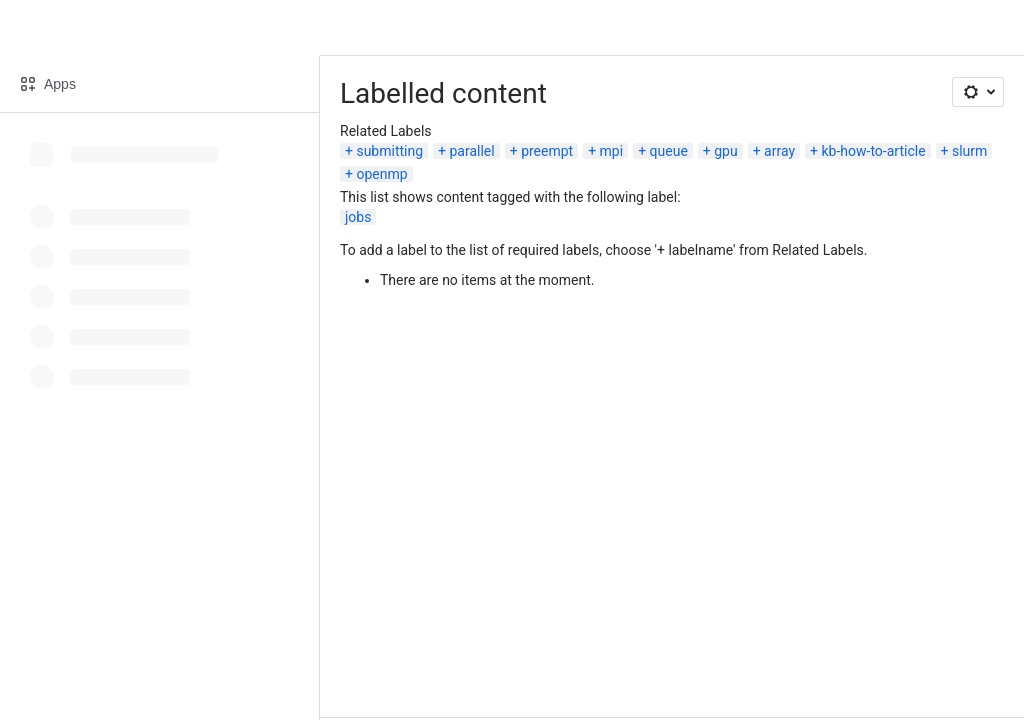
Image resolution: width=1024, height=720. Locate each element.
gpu (725, 151)
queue (669, 151)
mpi (612, 151)
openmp (381, 174)
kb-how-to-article (874, 151)
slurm (969, 151)
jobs (358, 217)
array (779, 151)
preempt (547, 151)
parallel (472, 151)
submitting (389, 151)
